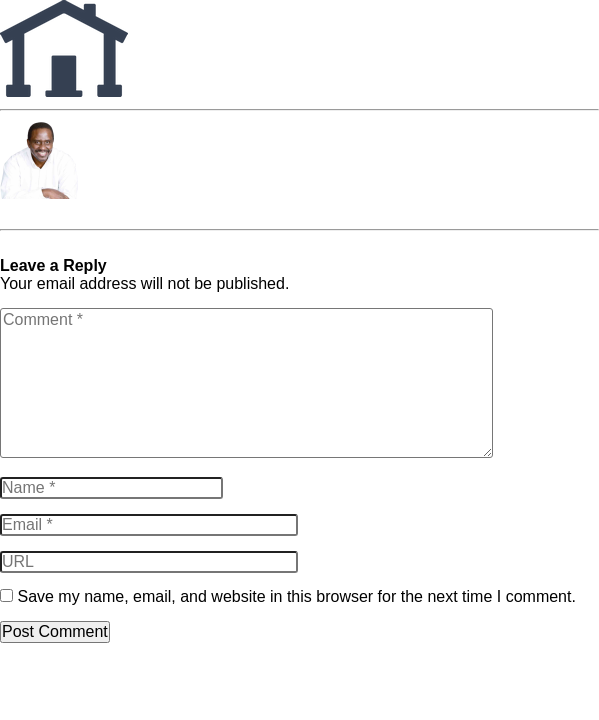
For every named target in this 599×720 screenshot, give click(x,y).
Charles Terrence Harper (87, 211)
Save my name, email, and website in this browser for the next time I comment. (296, 596)
